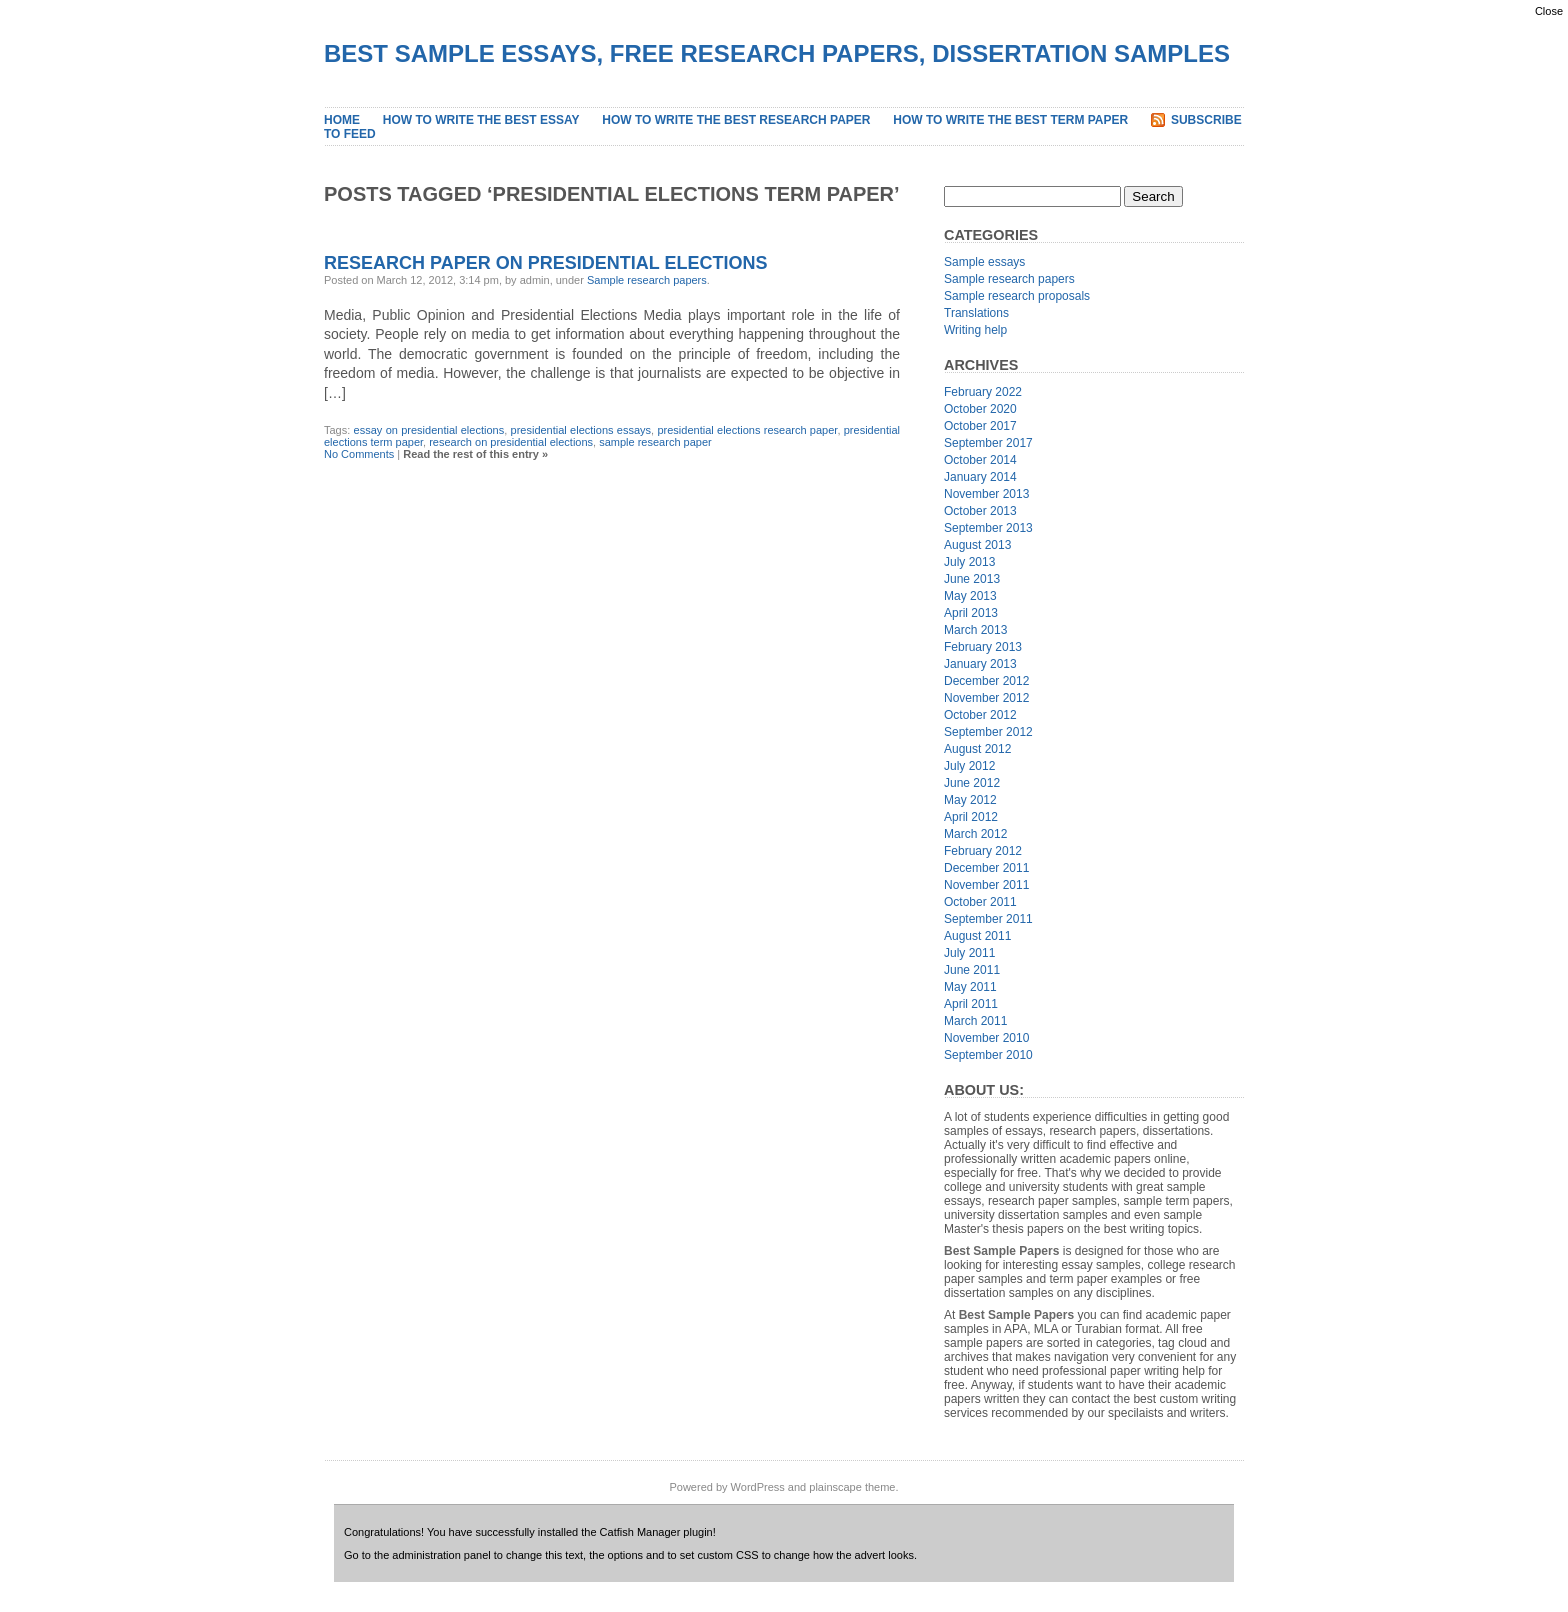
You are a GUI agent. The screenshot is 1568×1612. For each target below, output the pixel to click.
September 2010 (988, 1055)
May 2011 (970, 987)
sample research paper (655, 442)
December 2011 (986, 868)
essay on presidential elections (429, 430)
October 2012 (980, 715)
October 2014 (980, 460)
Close (1549, 11)
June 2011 (972, 970)
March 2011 (975, 1021)
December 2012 (986, 681)
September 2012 (988, 732)
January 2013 (980, 664)
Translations (976, 313)
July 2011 (969, 953)
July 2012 (969, 766)
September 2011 (988, 919)
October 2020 (980, 409)
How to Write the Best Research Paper (736, 120)
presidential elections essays (581, 430)
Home (342, 120)
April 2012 (971, 817)
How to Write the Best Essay (481, 120)
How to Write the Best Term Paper (1010, 120)
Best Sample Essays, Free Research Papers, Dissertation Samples (777, 53)
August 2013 (977, 545)
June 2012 (972, 783)
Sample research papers (647, 280)
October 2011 (980, 902)
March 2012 (975, 834)
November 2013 (986, 494)
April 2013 (971, 613)
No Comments (359, 454)
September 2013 (988, 528)
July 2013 (969, 562)
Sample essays (984, 262)
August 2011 (977, 936)
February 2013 (983, 647)
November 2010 (986, 1038)
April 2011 (971, 1004)
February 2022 (983, 392)
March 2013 (975, 630)
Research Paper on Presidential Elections (545, 263)
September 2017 (988, 443)
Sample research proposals (1017, 296)
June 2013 (972, 579)
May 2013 (970, 596)
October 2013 (980, 511)
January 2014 (980, 477)
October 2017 (980, 426)
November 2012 (986, 698)
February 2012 (983, 851)
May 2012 (970, 800)
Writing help (975, 330)
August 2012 (977, 749)
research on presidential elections (511, 442)
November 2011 (986, 885)
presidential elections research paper (747, 430)
